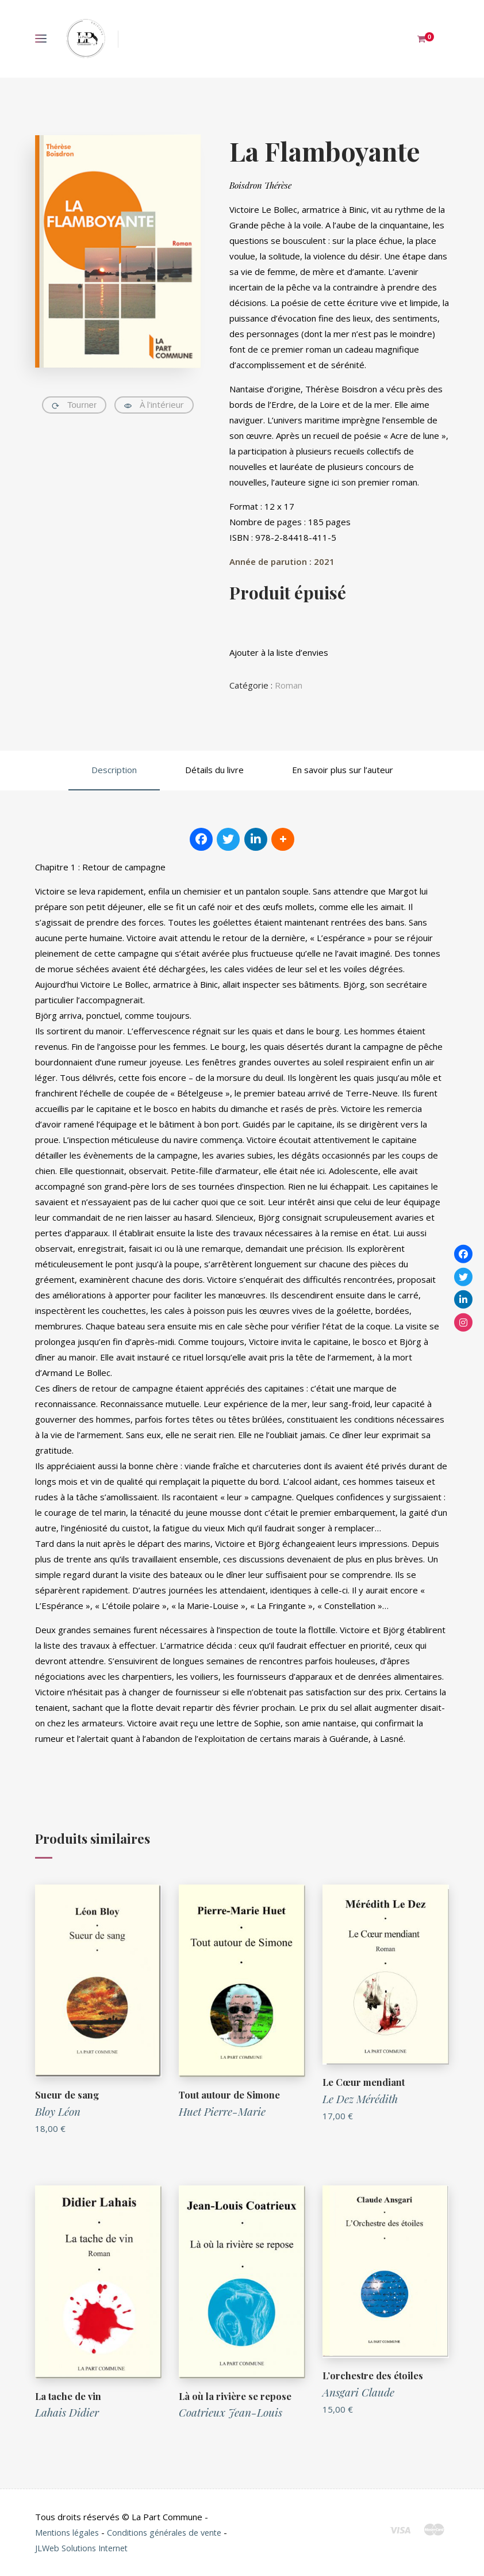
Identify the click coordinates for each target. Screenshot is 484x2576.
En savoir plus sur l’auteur (342, 769)
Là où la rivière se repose (236, 2396)
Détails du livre (214, 769)
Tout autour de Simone (230, 2094)
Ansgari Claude (358, 2391)
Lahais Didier (67, 2412)
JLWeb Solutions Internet (90, 2548)
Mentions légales (68, 2532)
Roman (288, 685)
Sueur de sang (67, 2094)
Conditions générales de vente (171, 2532)
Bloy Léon (57, 2111)
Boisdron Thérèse (260, 185)
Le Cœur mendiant (364, 2082)
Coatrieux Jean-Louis (230, 2412)
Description (114, 769)
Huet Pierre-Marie (222, 2111)
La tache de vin (69, 2396)
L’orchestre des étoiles (373, 2375)
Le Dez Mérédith (360, 2098)
